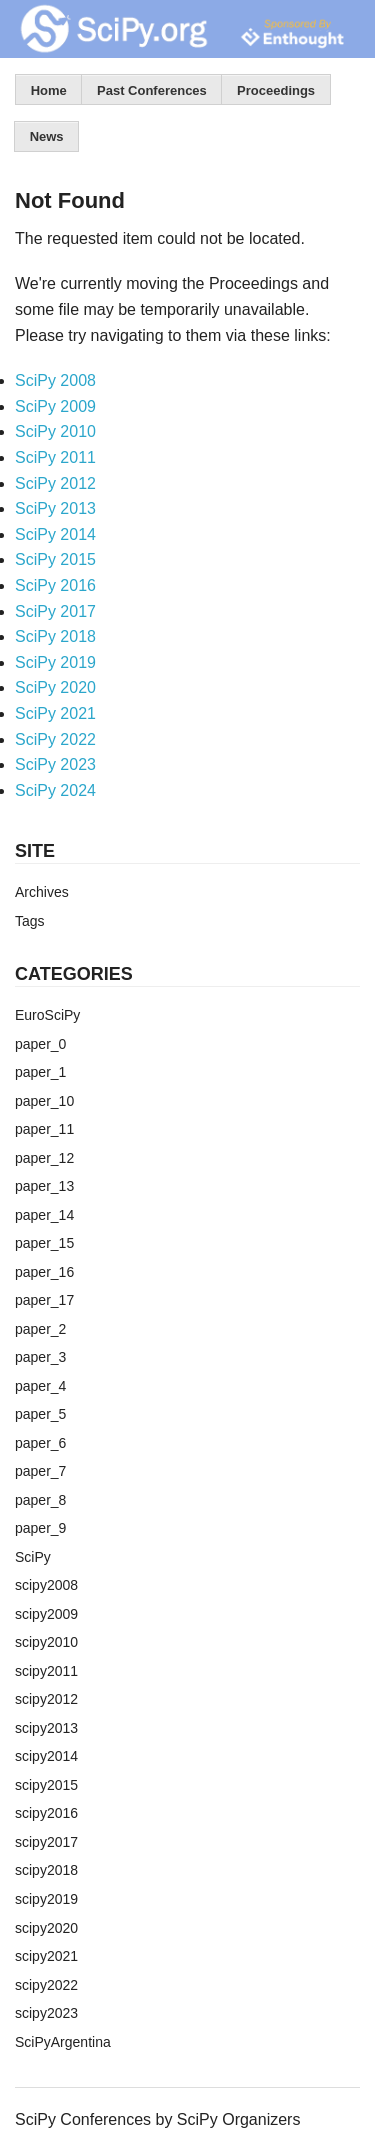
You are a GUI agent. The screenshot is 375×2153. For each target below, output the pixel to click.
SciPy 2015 (55, 559)
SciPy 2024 (55, 790)
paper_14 (44, 1215)
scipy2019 (46, 1899)
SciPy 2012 (55, 483)
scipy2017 (46, 1842)
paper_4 (40, 1386)
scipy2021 (46, 1956)
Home (49, 90)
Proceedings (276, 90)
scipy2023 (46, 2013)
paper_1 (40, 1072)
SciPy (33, 1557)
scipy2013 (46, 1728)
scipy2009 (46, 1614)
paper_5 (40, 1414)
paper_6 (40, 1443)
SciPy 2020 (55, 687)
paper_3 (40, 1357)
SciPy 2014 (55, 534)
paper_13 (44, 1186)
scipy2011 (46, 1671)
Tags (30, 921)
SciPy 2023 (55, 764)
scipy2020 (46, 1928)
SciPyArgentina (63, 2042)
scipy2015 (46, 1785)
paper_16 (44, 1272)
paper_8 (40, 1500)
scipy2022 (46, 1985)
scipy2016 (46, 1813)
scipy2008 (46, 1585)
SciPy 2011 (55, 457)
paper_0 (40, 1044)
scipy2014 (46, 1756)
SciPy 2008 (55, 380)
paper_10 (44, 1101)
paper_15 (44, 1243)
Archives (42, 892)
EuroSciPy (47, 1015)
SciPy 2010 (55, 431)
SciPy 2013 (55, 508)
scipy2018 (46, 1870)
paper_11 (44, 1129)
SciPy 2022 (55, 739)
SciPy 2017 (55, 611)
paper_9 (40, 1528)
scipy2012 (46, 1699)
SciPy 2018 (55, 636)
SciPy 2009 (55, 406)
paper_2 (40, 1329)
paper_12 (44, 1158)
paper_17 (44, 1300)
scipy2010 (46, 1642)
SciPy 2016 (55, 585)
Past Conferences (152, 90)
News (47, 136)
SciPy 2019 (55, 662)
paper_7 (40, 1471)
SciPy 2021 (55, 713)
